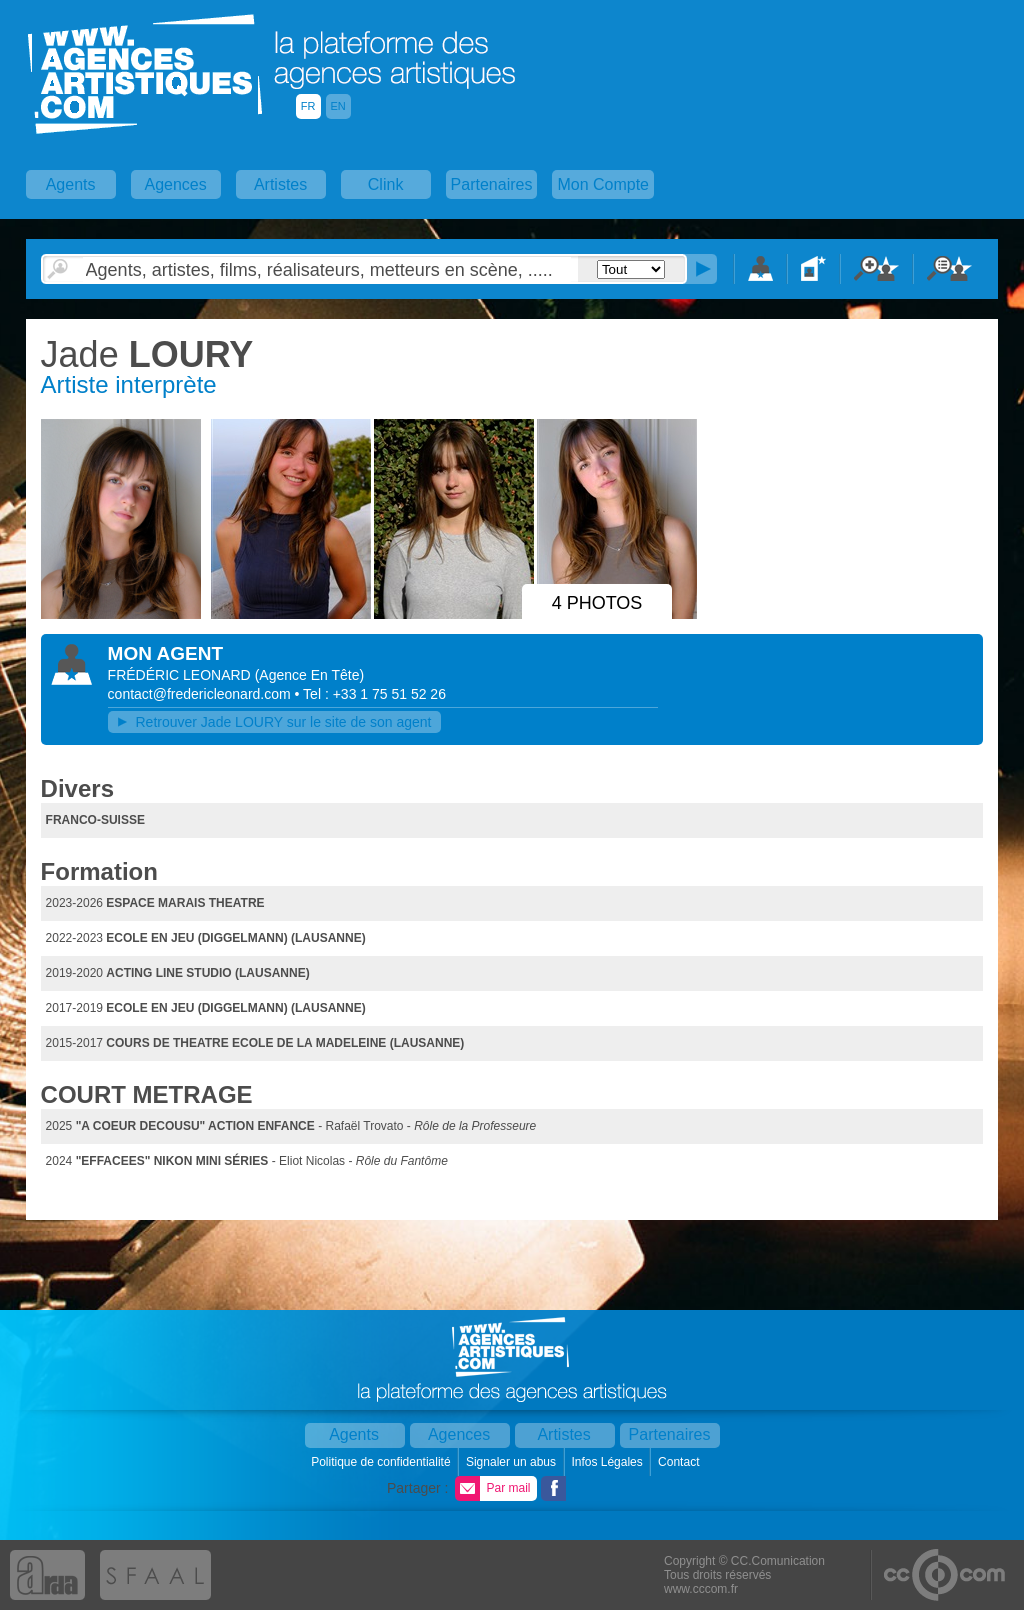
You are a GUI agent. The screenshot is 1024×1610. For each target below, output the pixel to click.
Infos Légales (608, 1462)
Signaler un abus (512, 1462)
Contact (680, 1462)
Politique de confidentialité (382, 1462)
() (310, 675)
